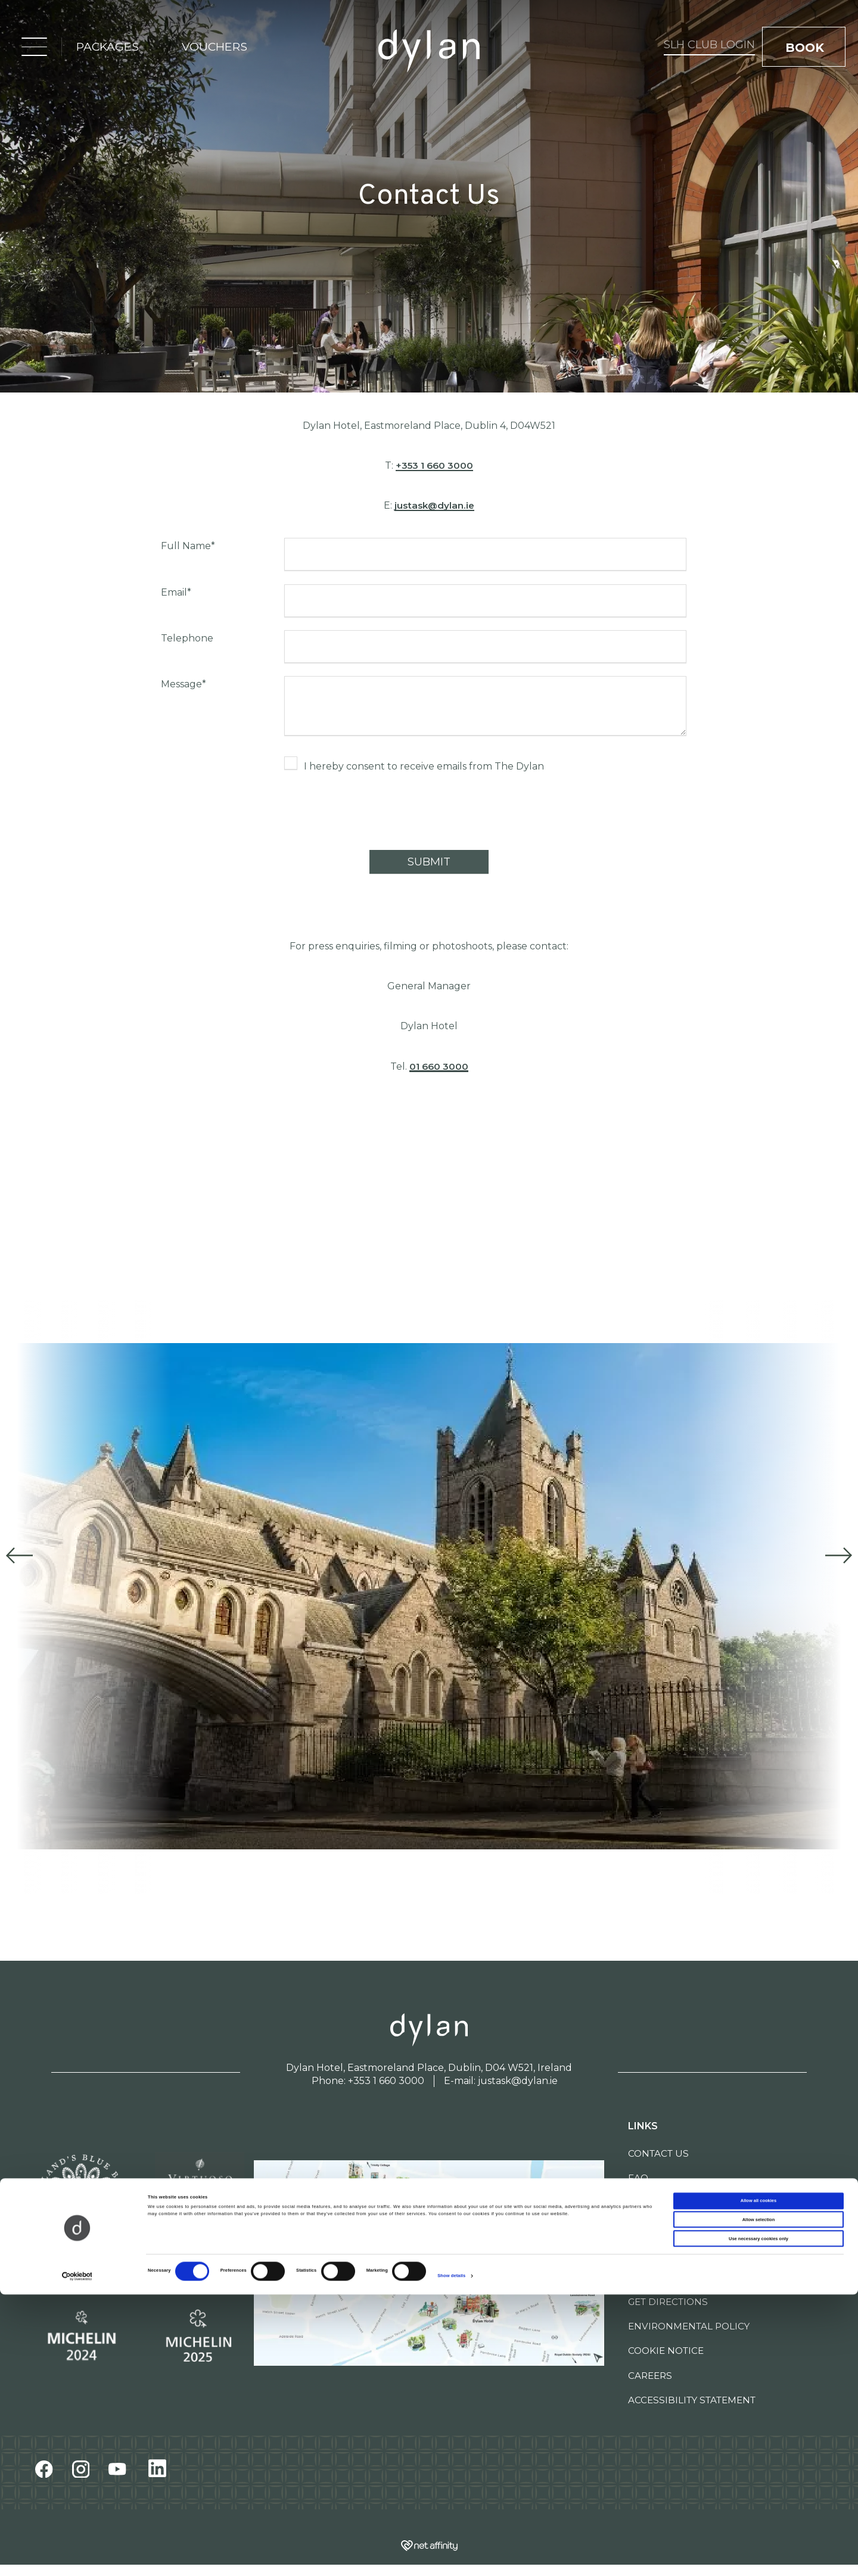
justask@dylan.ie (434, 505)
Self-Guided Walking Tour (699, 2252)
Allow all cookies (758, 2482)
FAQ (638, 2177)
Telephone (187, 638)
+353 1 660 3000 (434, 465)
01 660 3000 (438, 1066)
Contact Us (658, 2153)
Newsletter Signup (680, 2203)
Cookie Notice (666, 2350)
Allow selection (758, 2501)
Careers (650, 2375)
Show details (451, 2557)
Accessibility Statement (692, 2400)
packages (104, 48)
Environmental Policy (689, 2326)
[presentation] (374, 813)
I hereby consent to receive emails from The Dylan (424, 766)
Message (183, 684)
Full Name (188, 546)
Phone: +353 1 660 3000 (368, 2080)
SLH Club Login (646, 46)
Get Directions (668, 2301)
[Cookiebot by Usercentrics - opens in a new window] (77, 2557)
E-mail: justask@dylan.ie (501, 2080)
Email (176, 592)
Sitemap (649, 2276)
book (807, 49)
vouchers (211, 48)
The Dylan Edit (667, 2227)
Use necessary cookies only (758, 2520)
